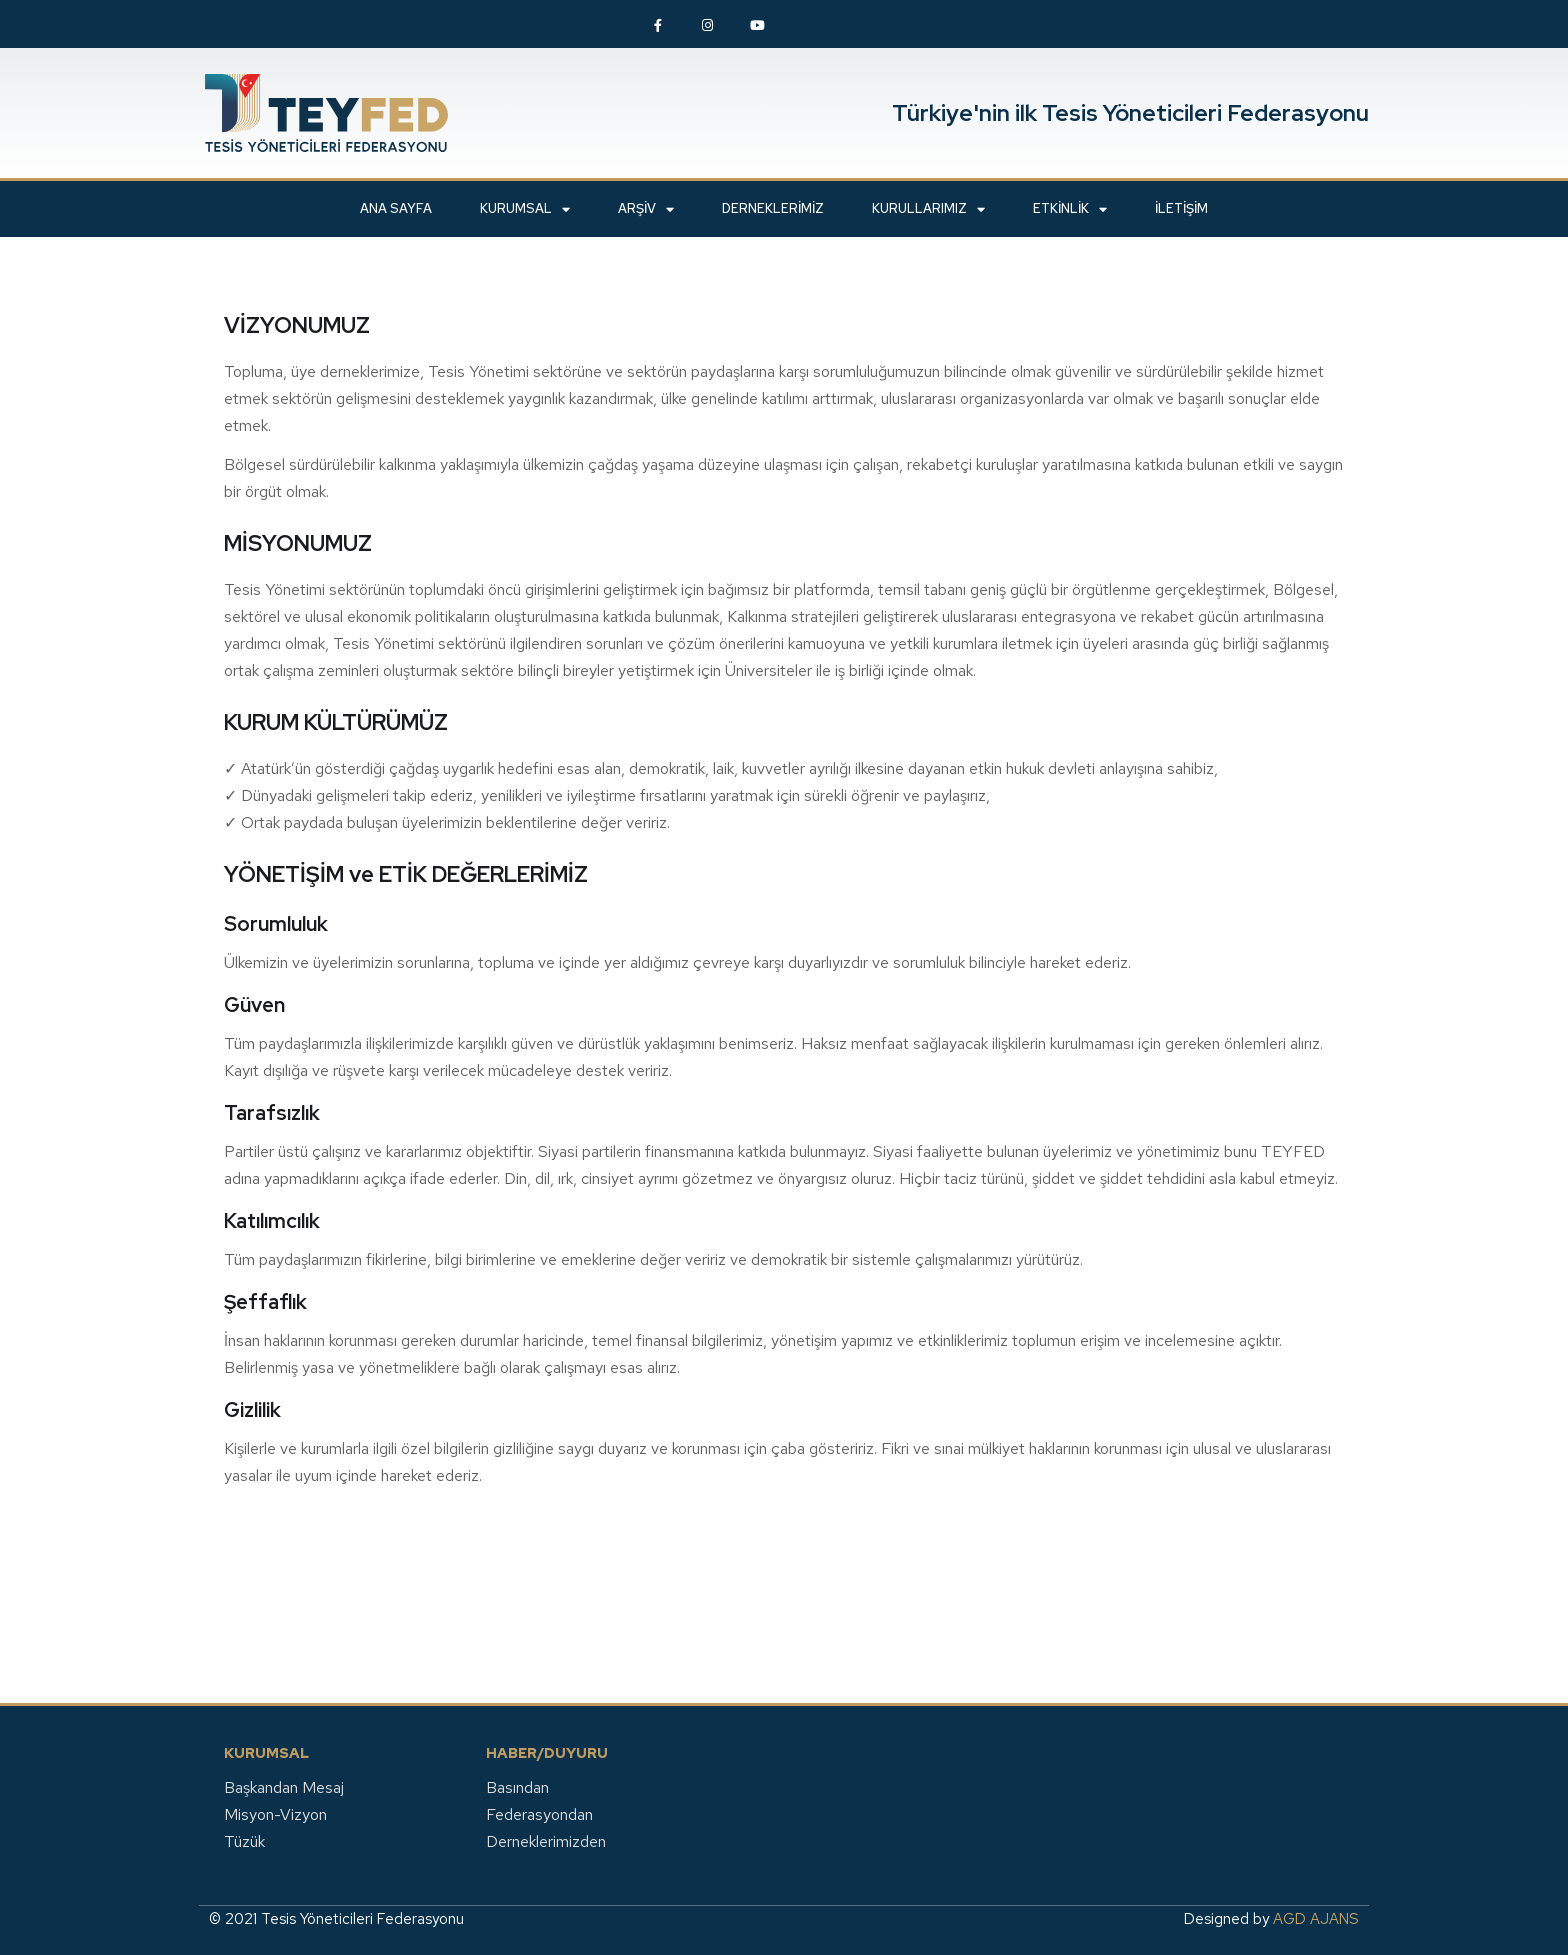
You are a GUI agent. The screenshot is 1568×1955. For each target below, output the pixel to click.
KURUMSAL (525, 209)
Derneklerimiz (773, 208)
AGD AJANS (1316, 1919)
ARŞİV (646, 209)
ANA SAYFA (396, 208)
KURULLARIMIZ (928, 209)
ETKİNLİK (1070, 209)
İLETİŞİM (1181, 208)
